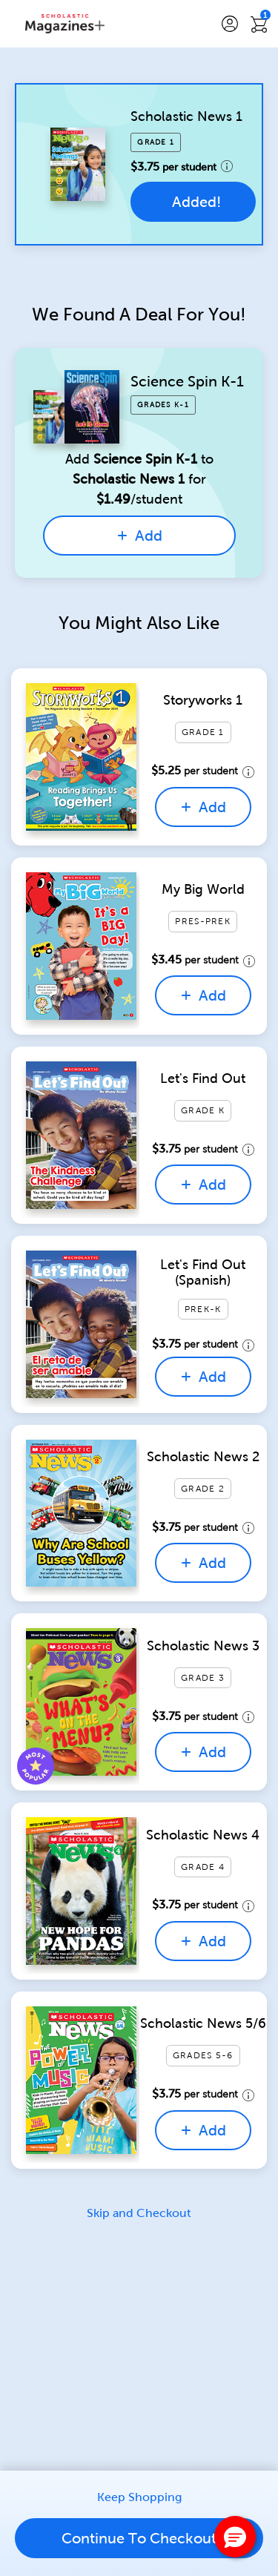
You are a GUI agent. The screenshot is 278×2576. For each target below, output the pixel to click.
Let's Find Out (202, 1078)
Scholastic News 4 (202, 1835)
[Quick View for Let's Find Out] (81, 1135)
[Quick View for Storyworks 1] (81, 757)
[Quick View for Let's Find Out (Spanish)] (81, 1324)
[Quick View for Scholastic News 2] (81, 1513)
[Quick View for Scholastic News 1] (77, 163)
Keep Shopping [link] (139, 2497)
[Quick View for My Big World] (81, 946)
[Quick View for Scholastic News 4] (81, 1891)
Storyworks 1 (202, 700)
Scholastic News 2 (203, 1456)
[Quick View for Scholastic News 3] (81, 1702)
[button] (230, 24)
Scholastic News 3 (203, 1645)
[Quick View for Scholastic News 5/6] (81, 2080)
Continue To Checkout (139, 2538)
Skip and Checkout (139, 2213)
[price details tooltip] (226, 166)
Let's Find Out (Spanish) (202, 1272)
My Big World (203, 889)
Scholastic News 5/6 (203, 2023)
